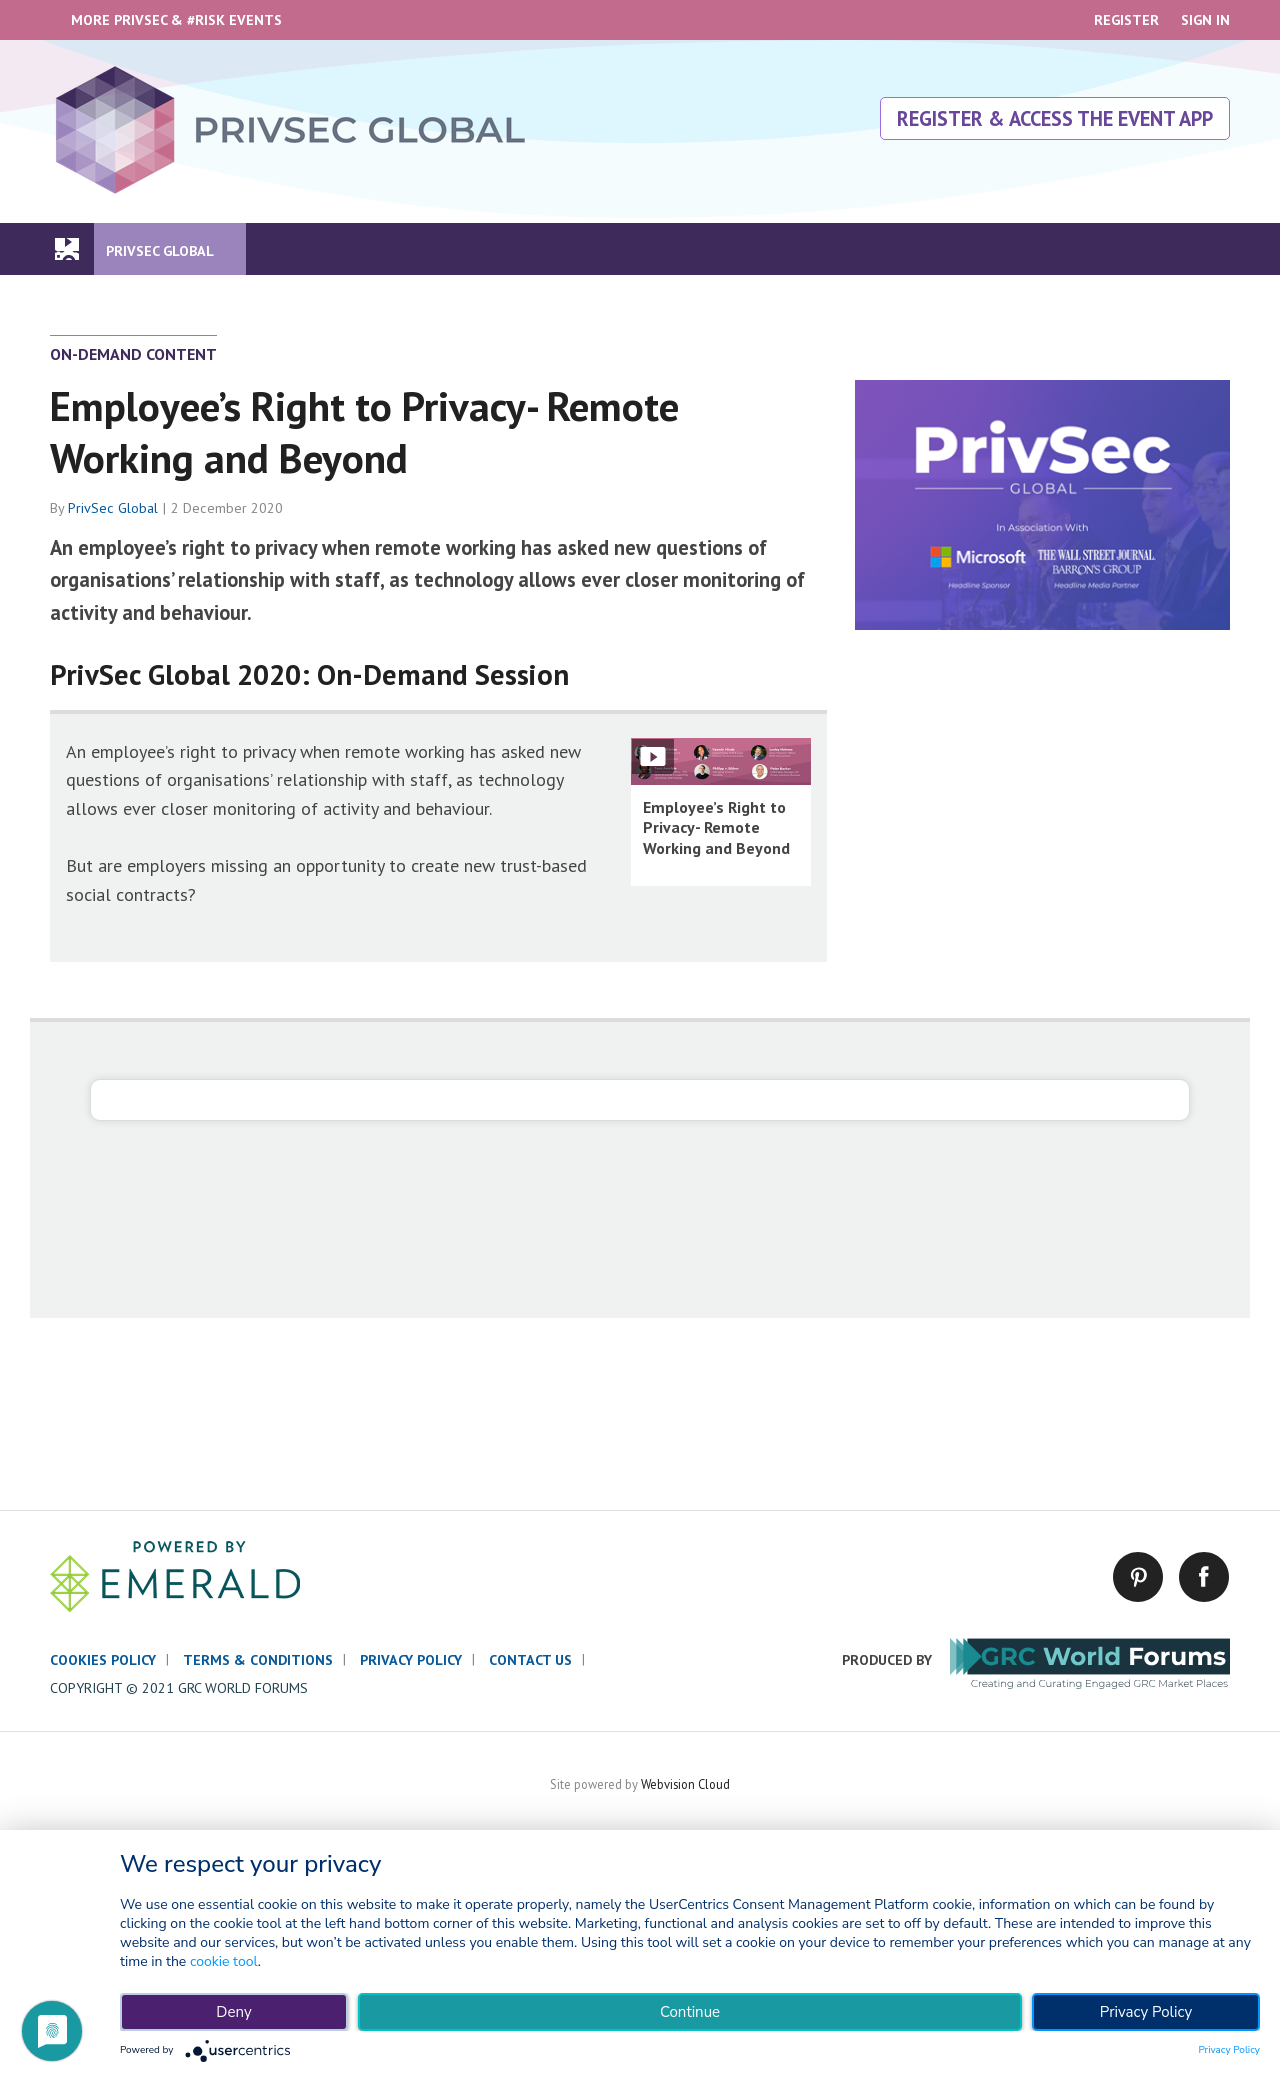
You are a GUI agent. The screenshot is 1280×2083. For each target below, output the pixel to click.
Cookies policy (103, 1660)
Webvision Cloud (685, 1784)
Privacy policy (411, 1660)
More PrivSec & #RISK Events (176, 20)
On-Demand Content (133, 354)
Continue (690, 2012)
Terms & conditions (258, 1660)
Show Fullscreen (653, 756)
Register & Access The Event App (1055, 118)
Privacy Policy (1146, 2012)
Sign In (1205, 20)
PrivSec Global (113, 508)
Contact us (530, 1660)
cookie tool (224, 1961)
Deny (233, 2012)
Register (1126, 20)
